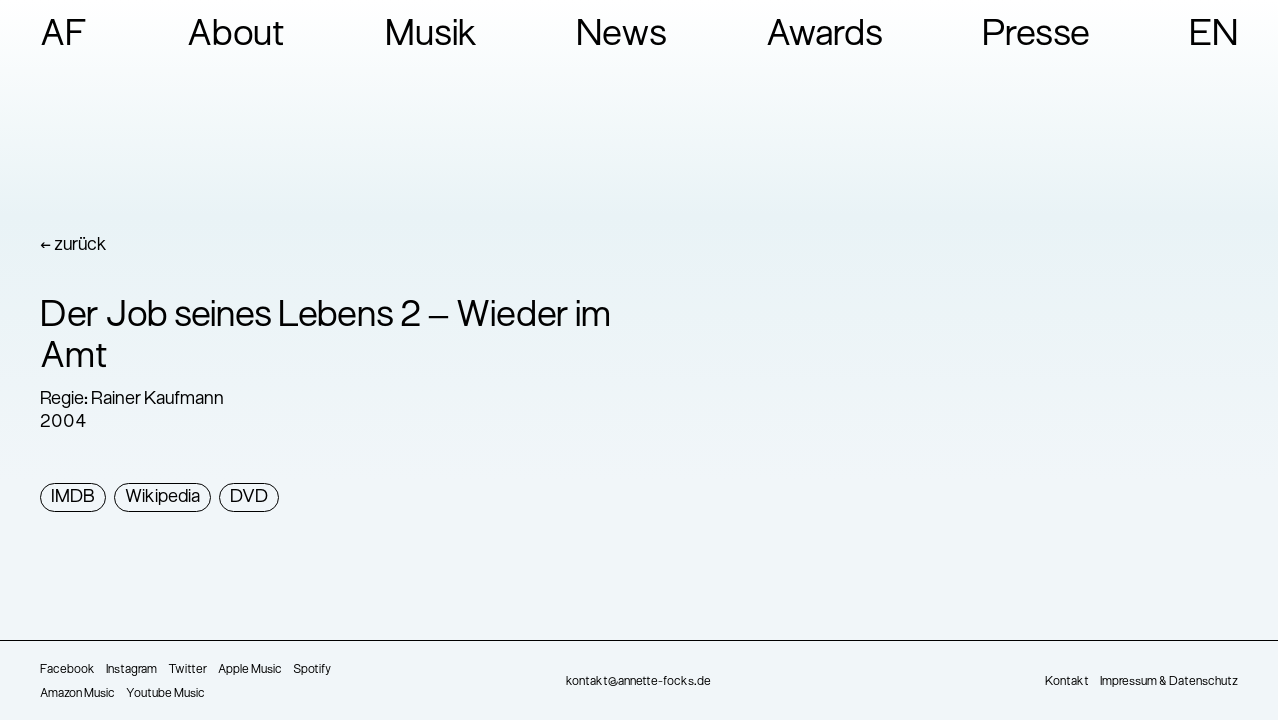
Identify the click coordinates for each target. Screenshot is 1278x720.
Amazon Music (77, 694)
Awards (824, 36)
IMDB (73, 497)
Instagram (131, 670)
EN (1213, 36)
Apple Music (250, 670)
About (236, 36)
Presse (1036, 36)
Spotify (312, 670)
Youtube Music (165, 694)
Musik (431, 36)
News (621, 36)
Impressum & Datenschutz (1169, 682)
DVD (249, 497)
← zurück (73, 245)
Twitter (187, 670)
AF (64, 36)
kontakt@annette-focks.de (638, 682)
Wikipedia (162, 497)
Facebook (67, 670)
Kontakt (1067, 682)
